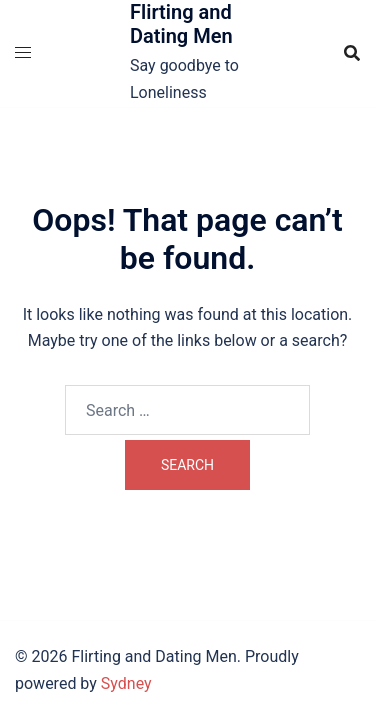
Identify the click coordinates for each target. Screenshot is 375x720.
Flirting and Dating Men (181, 24)
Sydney (126, 683)
